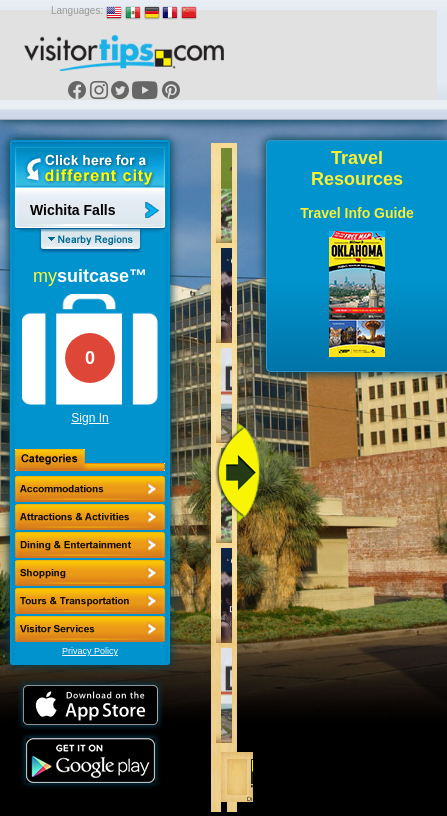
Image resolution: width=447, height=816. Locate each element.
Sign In (89, 418)
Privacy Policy (90, 651)
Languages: (77, 10)
